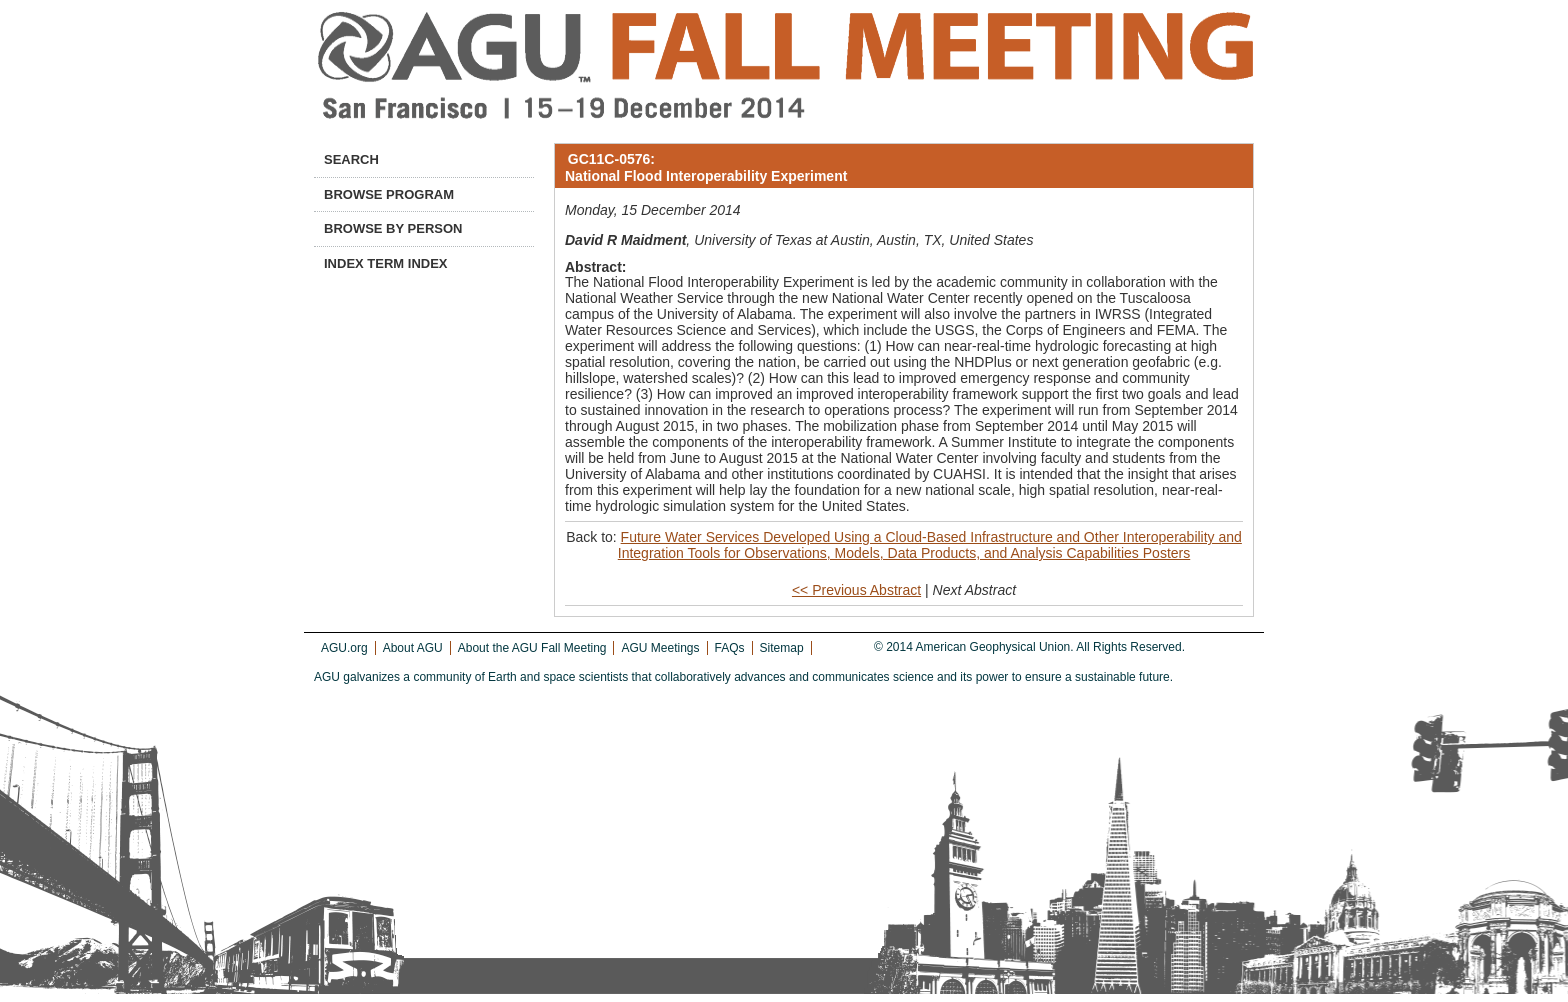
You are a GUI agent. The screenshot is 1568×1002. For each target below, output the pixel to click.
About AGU (413, 648)
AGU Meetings (660, 648)
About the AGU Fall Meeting (532, 648)
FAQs (730, 648)
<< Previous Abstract (856, 590)
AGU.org (344, 648)
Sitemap (782, 648)
